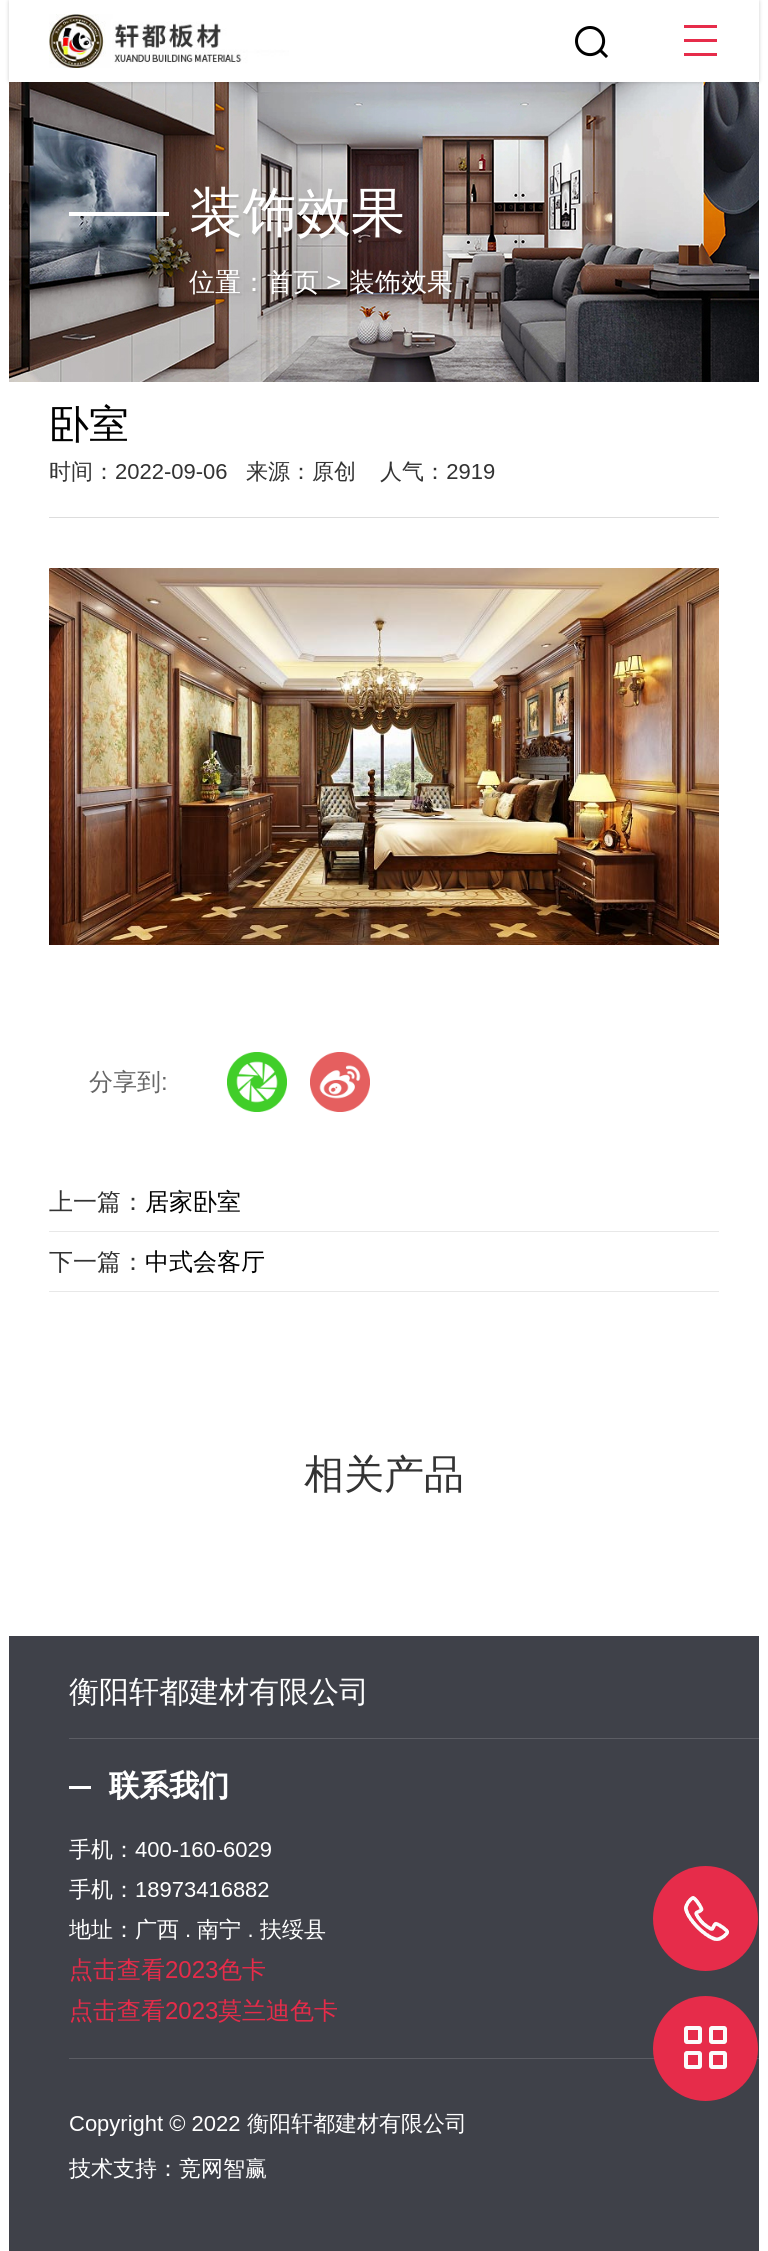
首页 (293, 282)
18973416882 (202, 1889)
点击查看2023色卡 (167, 1969)
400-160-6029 (203, 1849)
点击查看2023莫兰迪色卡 (203, 2010)
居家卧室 (193, 1201)
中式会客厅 (205, 1261)
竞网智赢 (223, 2168)
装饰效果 (401, 282)
